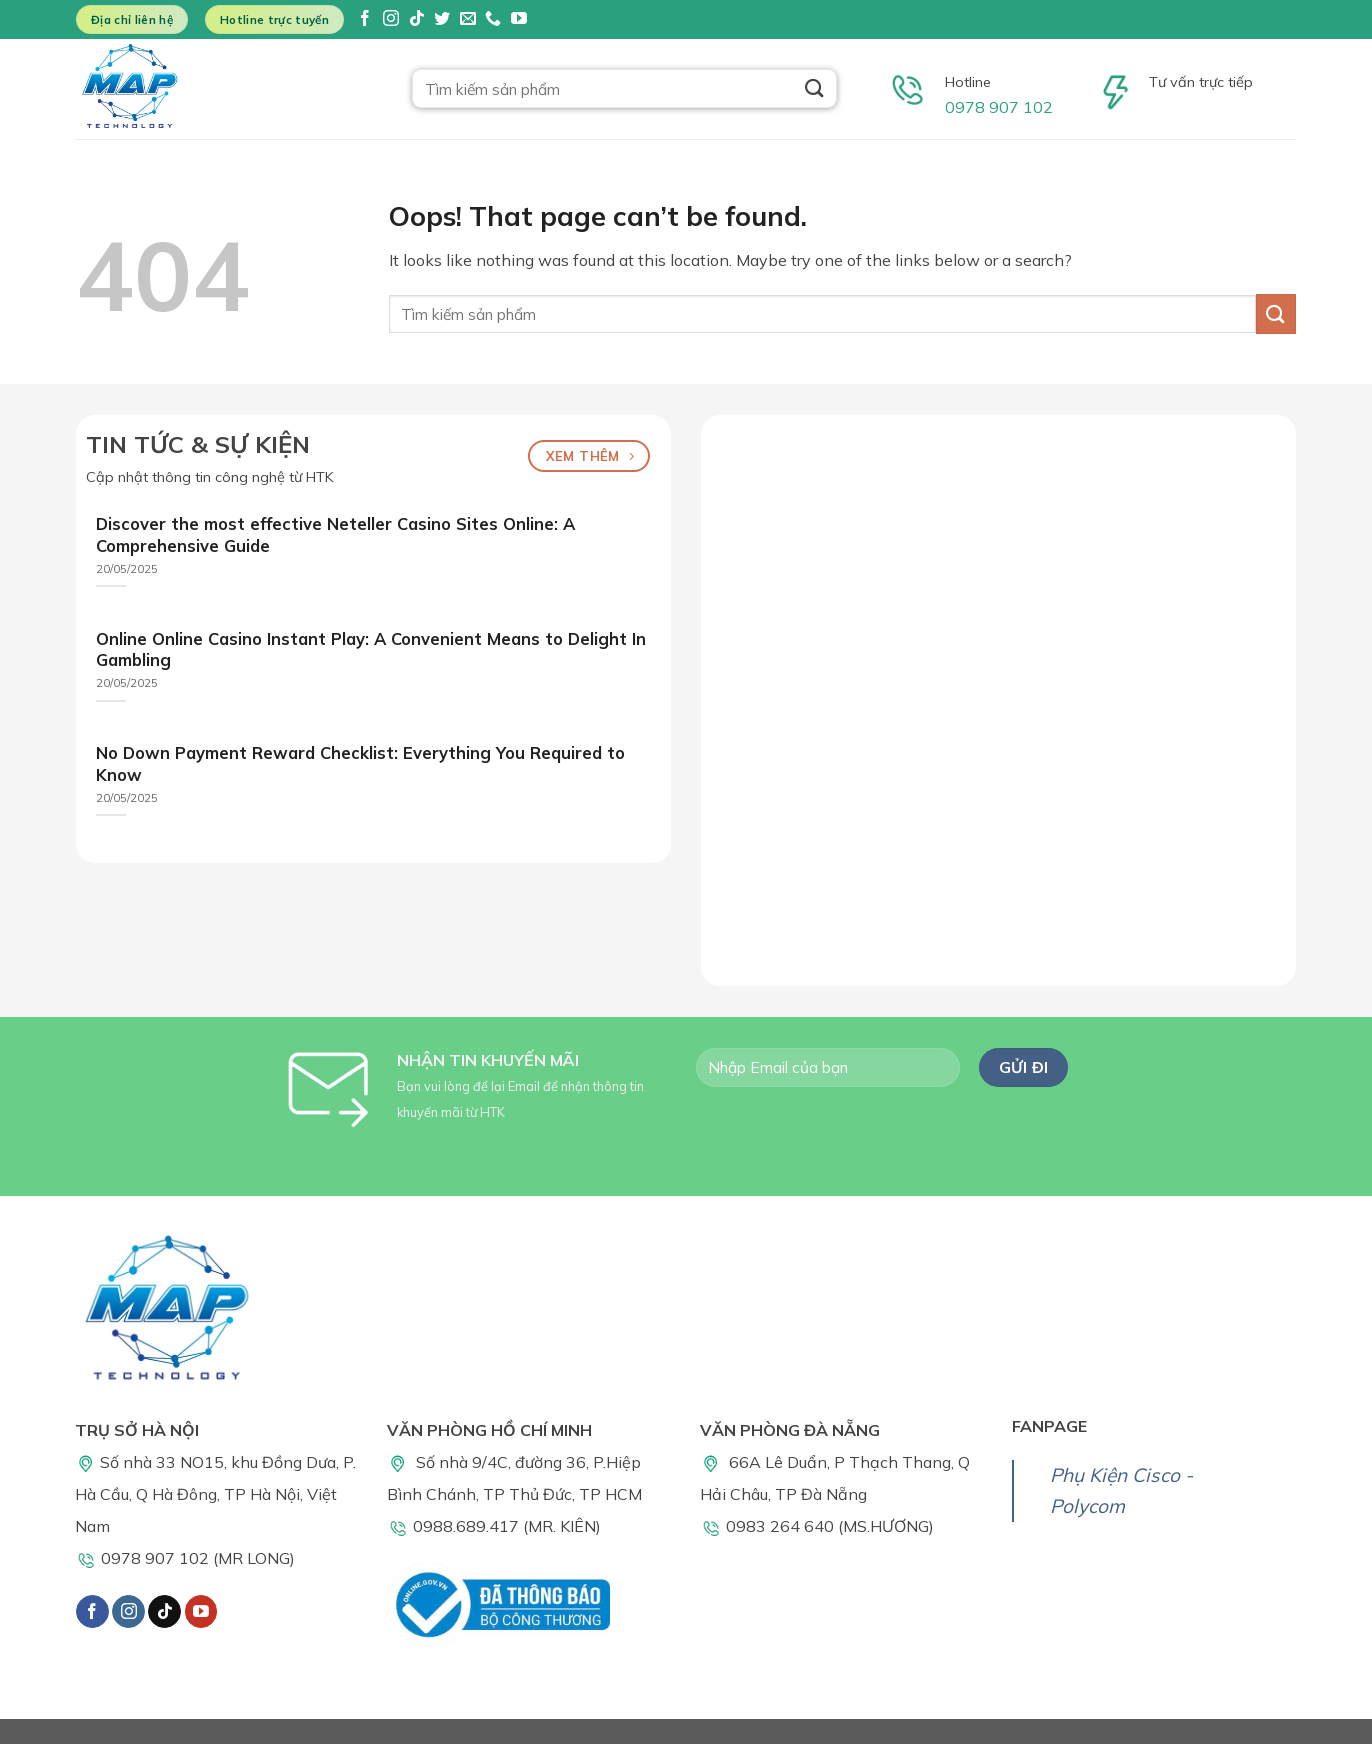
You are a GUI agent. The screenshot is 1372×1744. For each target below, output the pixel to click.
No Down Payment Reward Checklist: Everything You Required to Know (360, 763)
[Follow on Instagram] (391, 19)
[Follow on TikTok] (417, 19)
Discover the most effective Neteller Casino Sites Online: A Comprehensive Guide (335, 534)
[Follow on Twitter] (442, 19)
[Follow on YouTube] (519, 19)
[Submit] (815, 88)
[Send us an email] (468, 19)
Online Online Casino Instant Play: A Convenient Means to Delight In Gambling (371, 649)
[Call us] (493, 19)
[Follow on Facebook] (365, 19)
